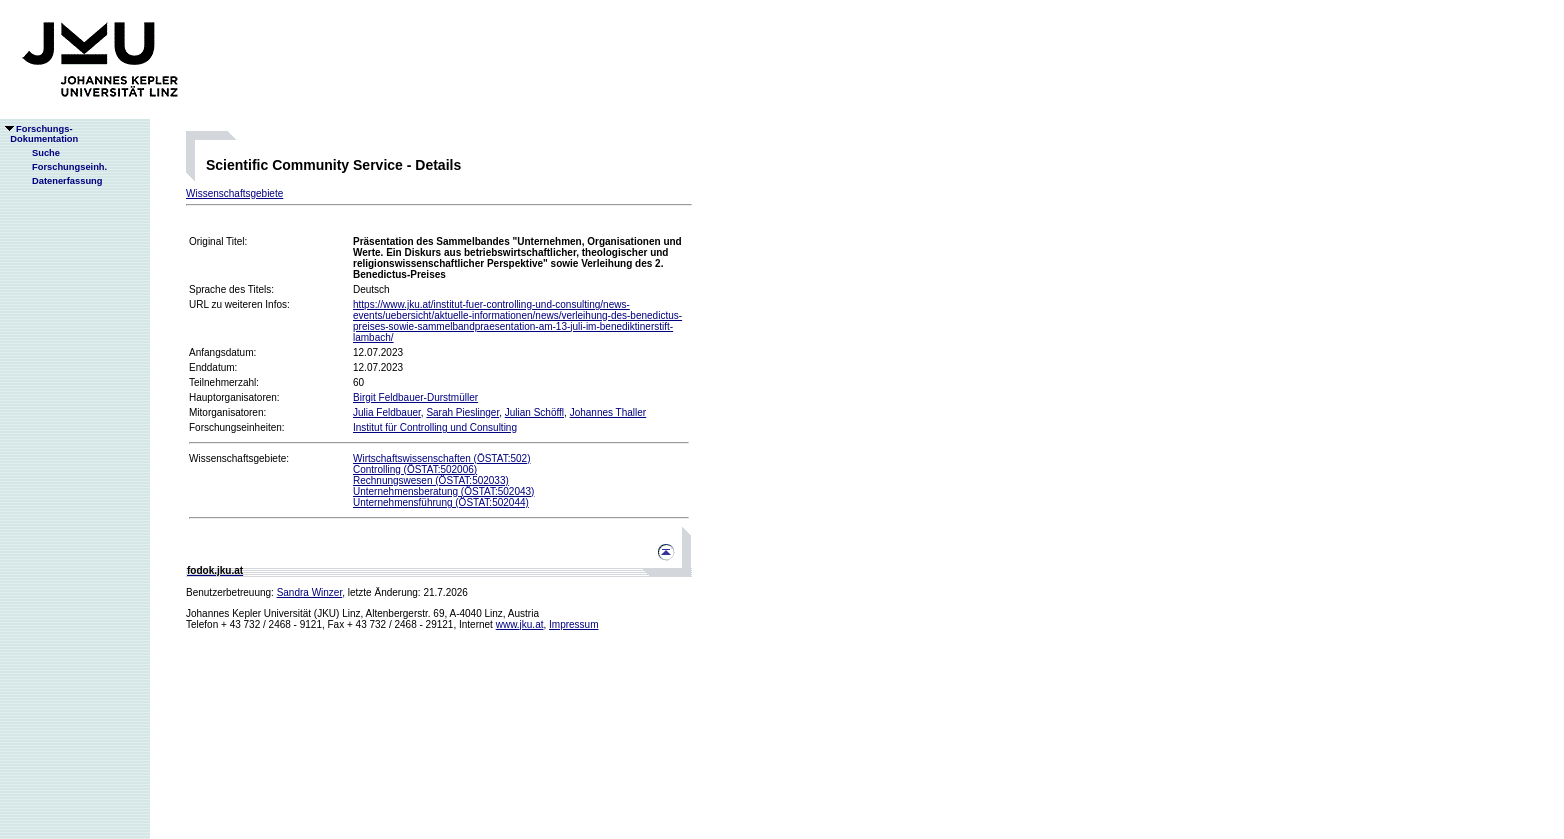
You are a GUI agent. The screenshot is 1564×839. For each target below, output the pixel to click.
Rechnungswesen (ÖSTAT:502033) (431, 480)
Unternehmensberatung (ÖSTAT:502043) (443, 491)
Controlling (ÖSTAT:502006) (415, 469)
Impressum (573, 624)
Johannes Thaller (608, 412)
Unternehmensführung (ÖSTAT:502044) (441, 502)
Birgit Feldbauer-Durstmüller (415, 397)
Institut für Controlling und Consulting (435, 427)
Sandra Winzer (310, 592)
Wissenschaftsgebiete (234, 193)
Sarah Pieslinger (462, 412)
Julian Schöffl (534, 412)
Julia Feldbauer (387, 412)
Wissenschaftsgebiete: (239, 458)
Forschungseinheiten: (237, 427)
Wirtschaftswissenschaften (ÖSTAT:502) (441, 458)
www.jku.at (520, 624)
